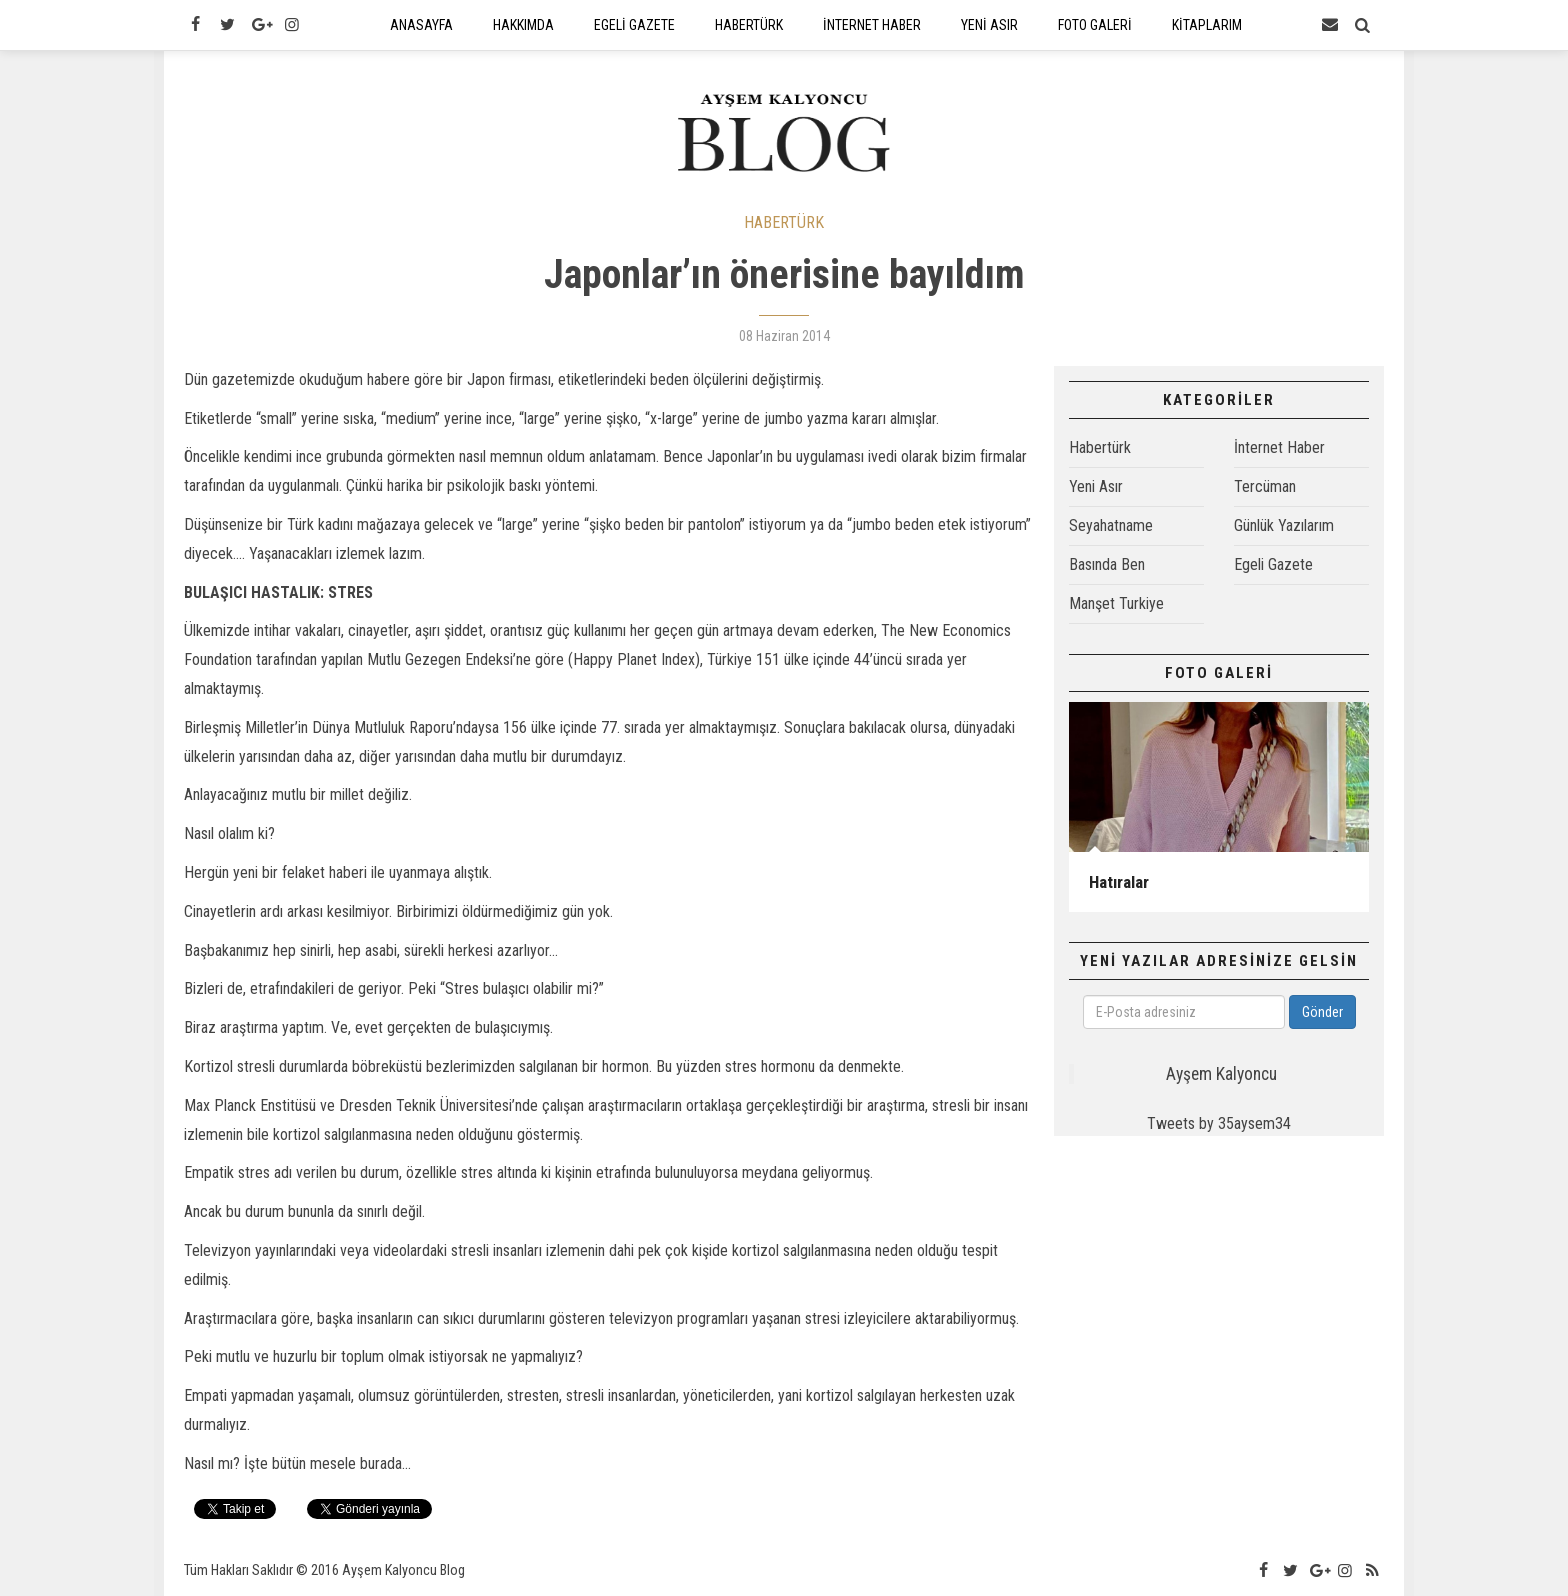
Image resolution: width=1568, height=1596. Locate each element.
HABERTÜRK (784, 222)
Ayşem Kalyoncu (1221, 1074)
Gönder (1322, 1012)
